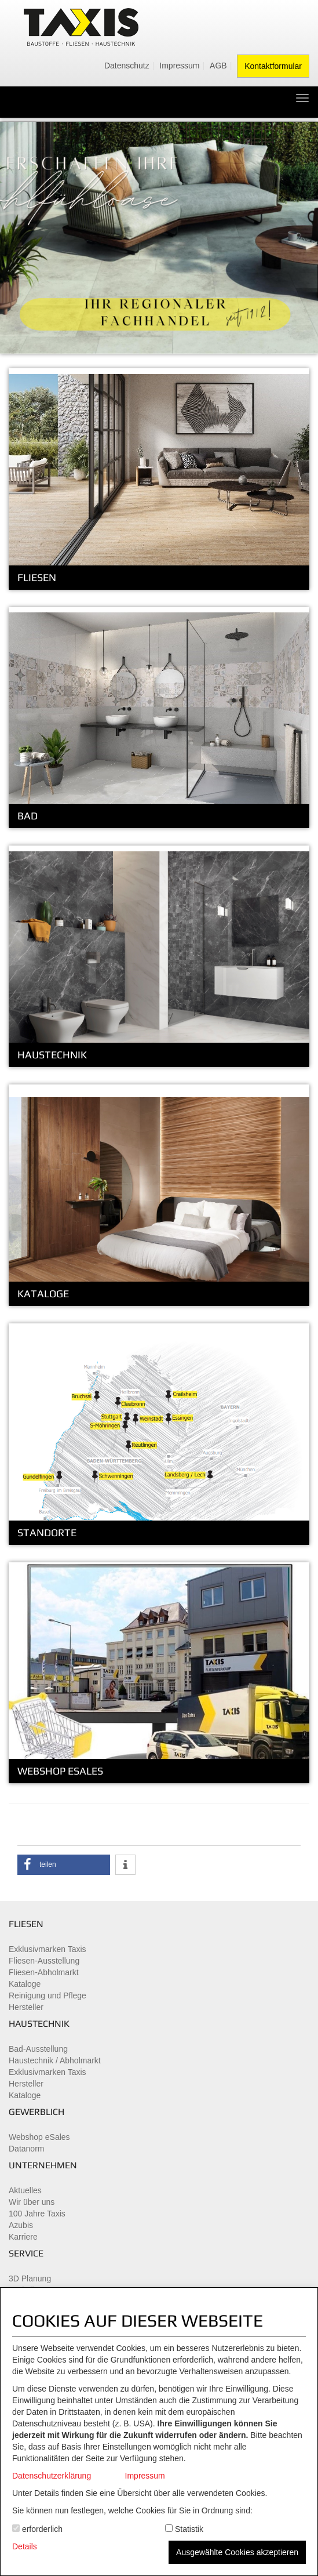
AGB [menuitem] (218, 65)
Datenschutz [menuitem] (126, 65)
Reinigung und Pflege (47, 1995)
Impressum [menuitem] (179, 65)
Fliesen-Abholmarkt (44, 1972)
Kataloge (25, 1984)
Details (24, 2546)
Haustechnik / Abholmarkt (55, 2060)
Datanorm (26, 2148)
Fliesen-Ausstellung (44, 1960)
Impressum (145, 2475)
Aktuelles (25, 2190)
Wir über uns (31, 2202)
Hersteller (26, 2007)
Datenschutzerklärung (51, 2475)
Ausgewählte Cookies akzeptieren (237, 2552)
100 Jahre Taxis (37, 2213)
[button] (63, 1865)
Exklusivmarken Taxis (47, 1949)
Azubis (21, 2225)
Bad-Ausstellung (38, 2048)
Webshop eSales (39, 2137)
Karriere (23, 2236)
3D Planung (30, 2278)
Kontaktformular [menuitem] (273, 66)
